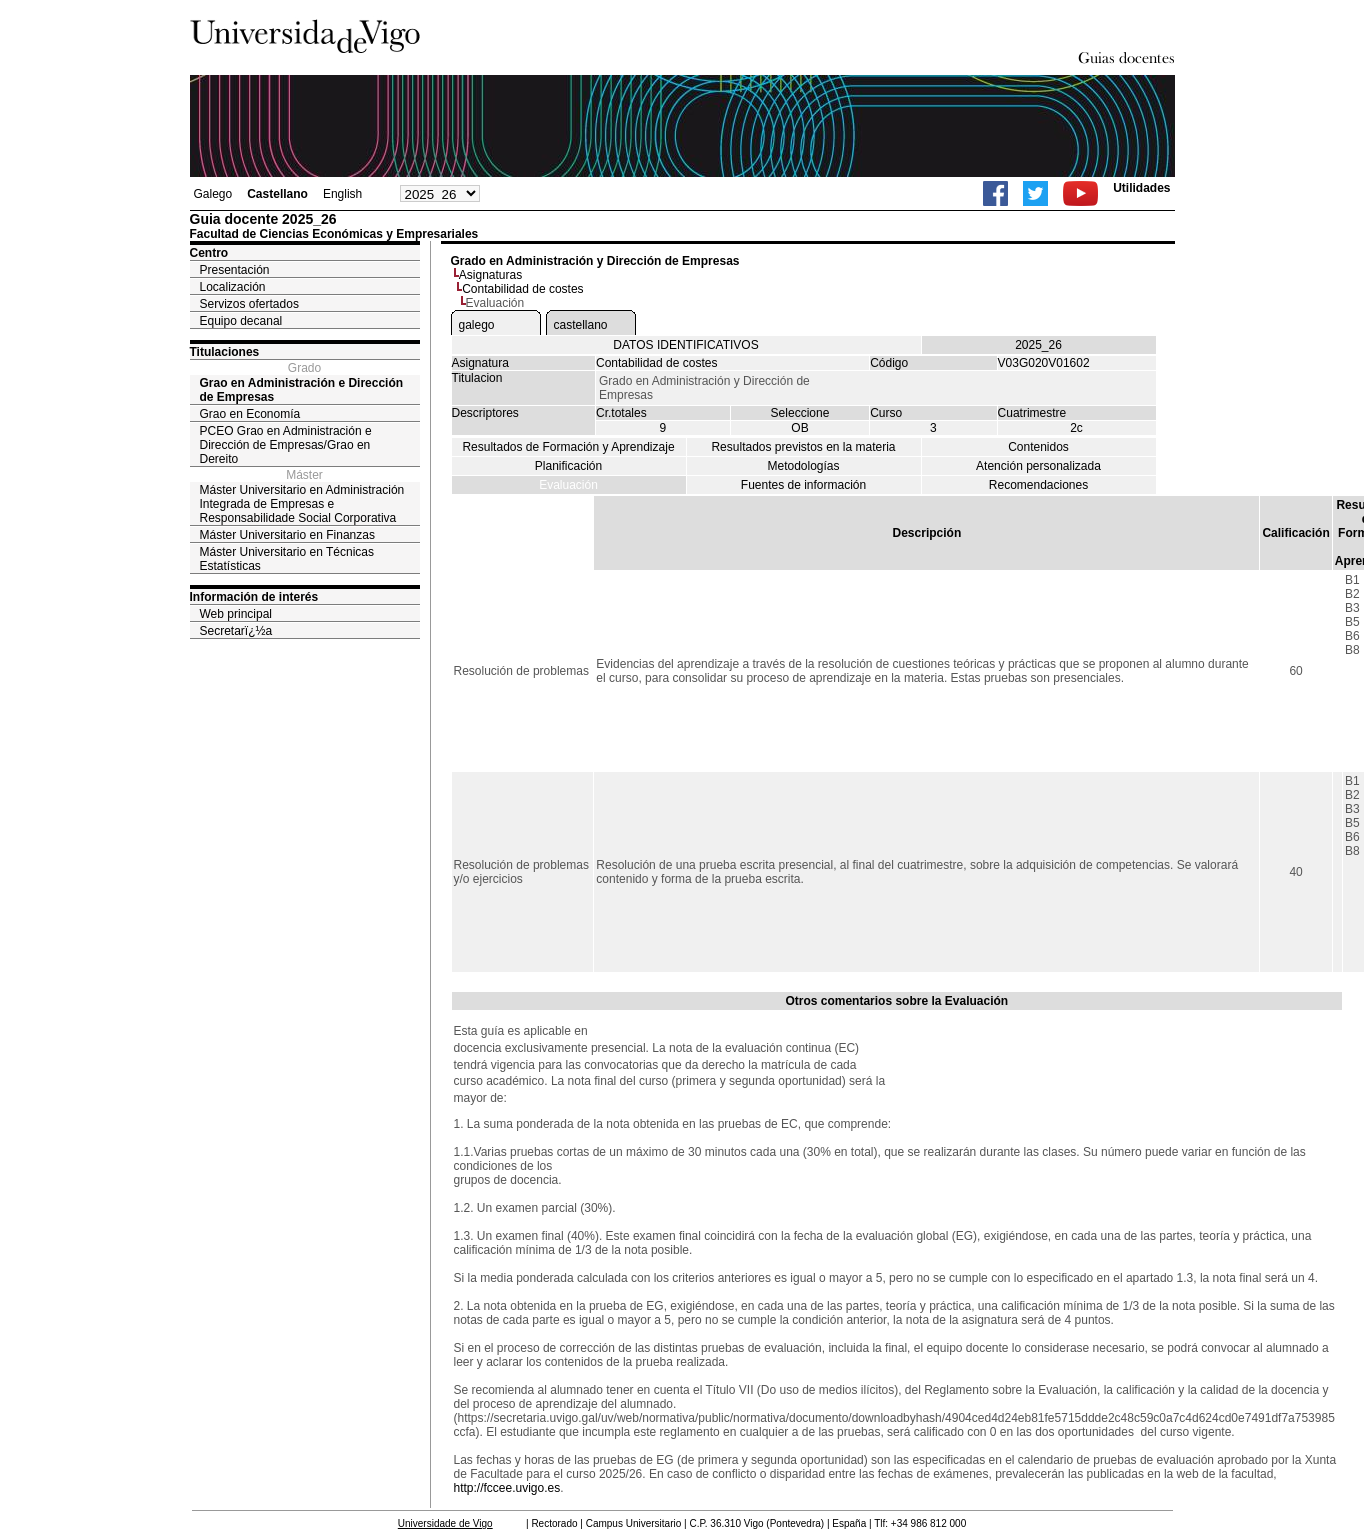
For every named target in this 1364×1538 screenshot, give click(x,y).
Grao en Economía (250, 414)
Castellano (277, 194)
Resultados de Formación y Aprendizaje (568, 447)
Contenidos (1038, 447)
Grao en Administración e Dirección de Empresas (302, 390)
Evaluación (568, 485)
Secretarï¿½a (236, 631)
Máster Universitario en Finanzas (287, 535)
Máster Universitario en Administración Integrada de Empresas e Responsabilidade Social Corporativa (302, 504)
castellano (581, 325)
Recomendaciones (1038, 485)
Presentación (235, 270)
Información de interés (254, 597)
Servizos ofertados (249, 304)
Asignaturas (490, 275)
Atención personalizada (1038, 466)
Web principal (236, 614)
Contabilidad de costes (522, 289)
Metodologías (803, 466)
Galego (213, 194)
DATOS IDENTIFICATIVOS (685, 345)
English (342, 194)
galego (477, 325)
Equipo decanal (241, 321)
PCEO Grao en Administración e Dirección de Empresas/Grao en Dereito (286, 445)
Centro (209, 253)
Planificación (568, 466)
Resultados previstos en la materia (803, 447)
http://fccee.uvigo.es (507, 1488)
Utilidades (1141, 188)
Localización (233, 287)
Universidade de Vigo (445, 1523)
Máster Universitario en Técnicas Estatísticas (287, 559)
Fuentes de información (803, 485)
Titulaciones (225, 352)
